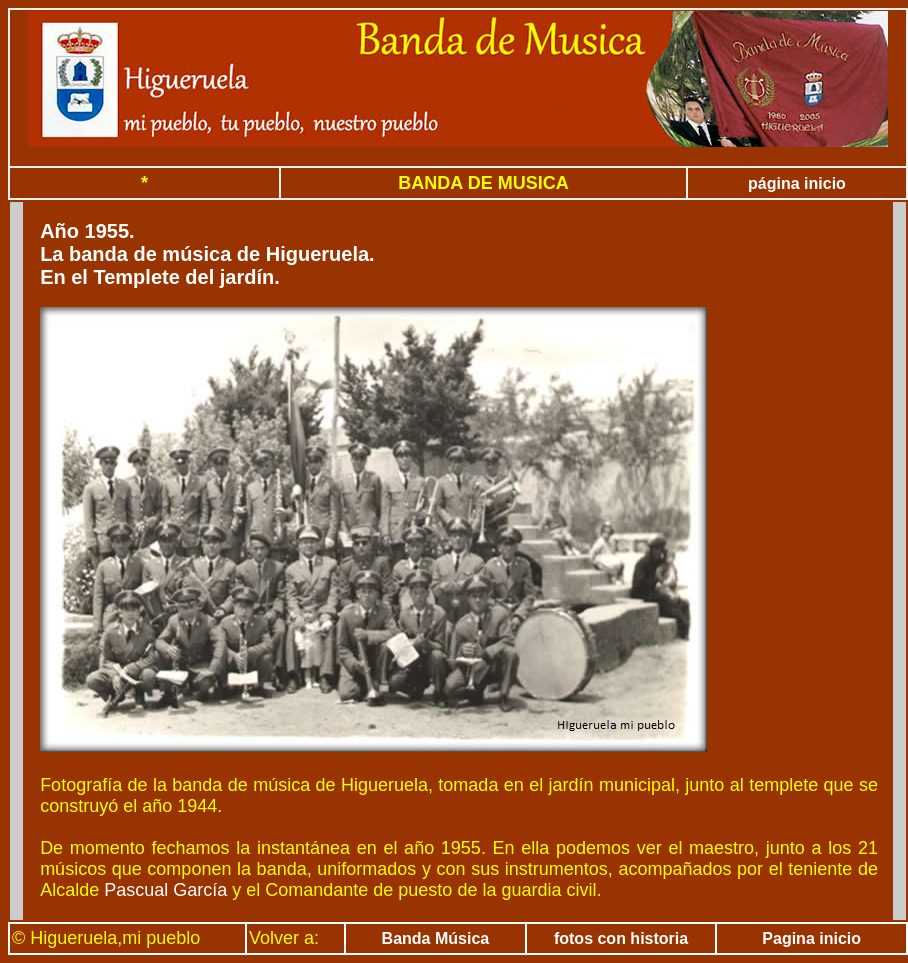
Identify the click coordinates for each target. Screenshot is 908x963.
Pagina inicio (811, 938)
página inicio (797, 183)
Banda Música (436, 938)
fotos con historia (621, 938)
